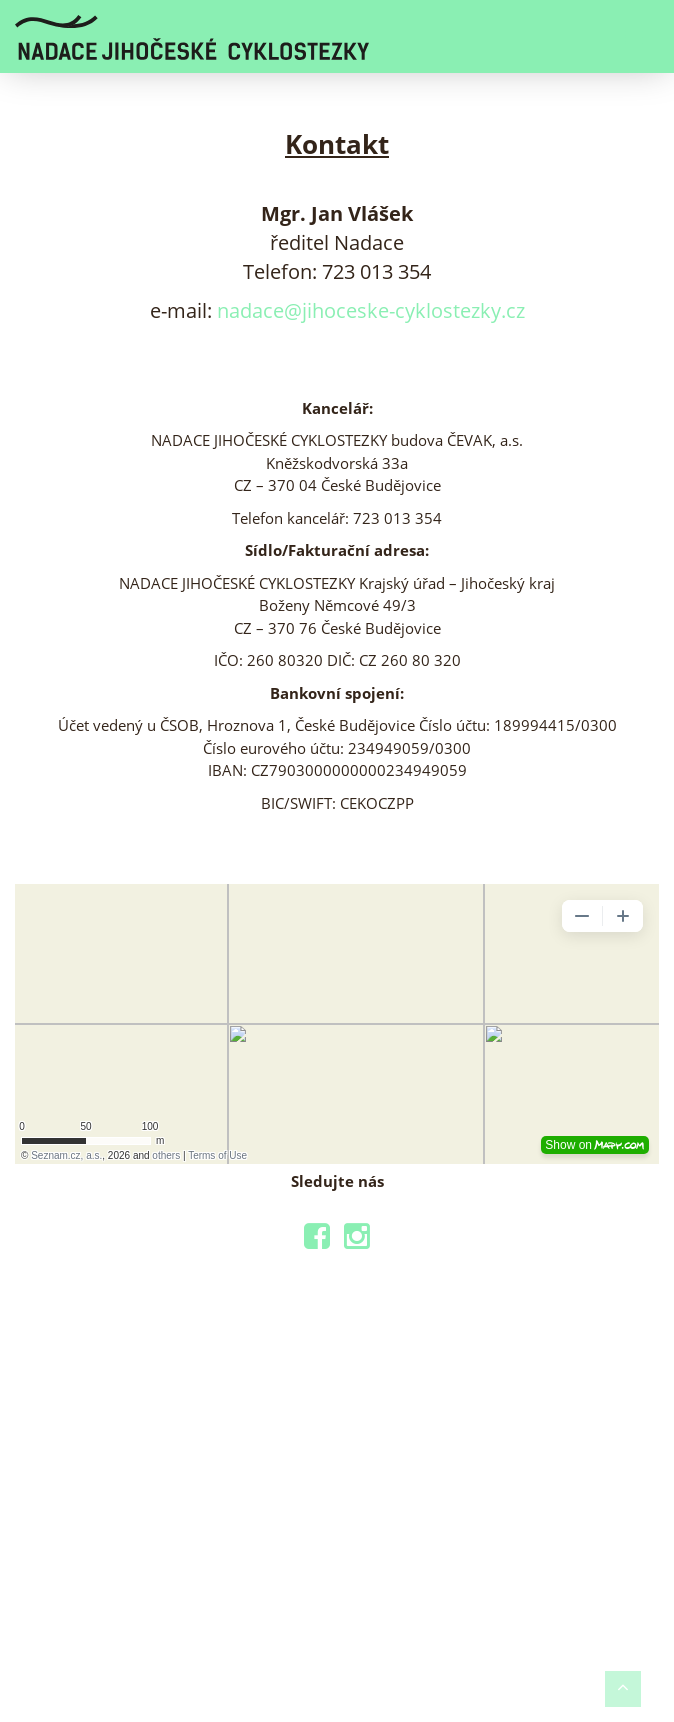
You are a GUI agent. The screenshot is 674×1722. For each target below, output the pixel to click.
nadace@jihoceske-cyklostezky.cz (371, 310)
